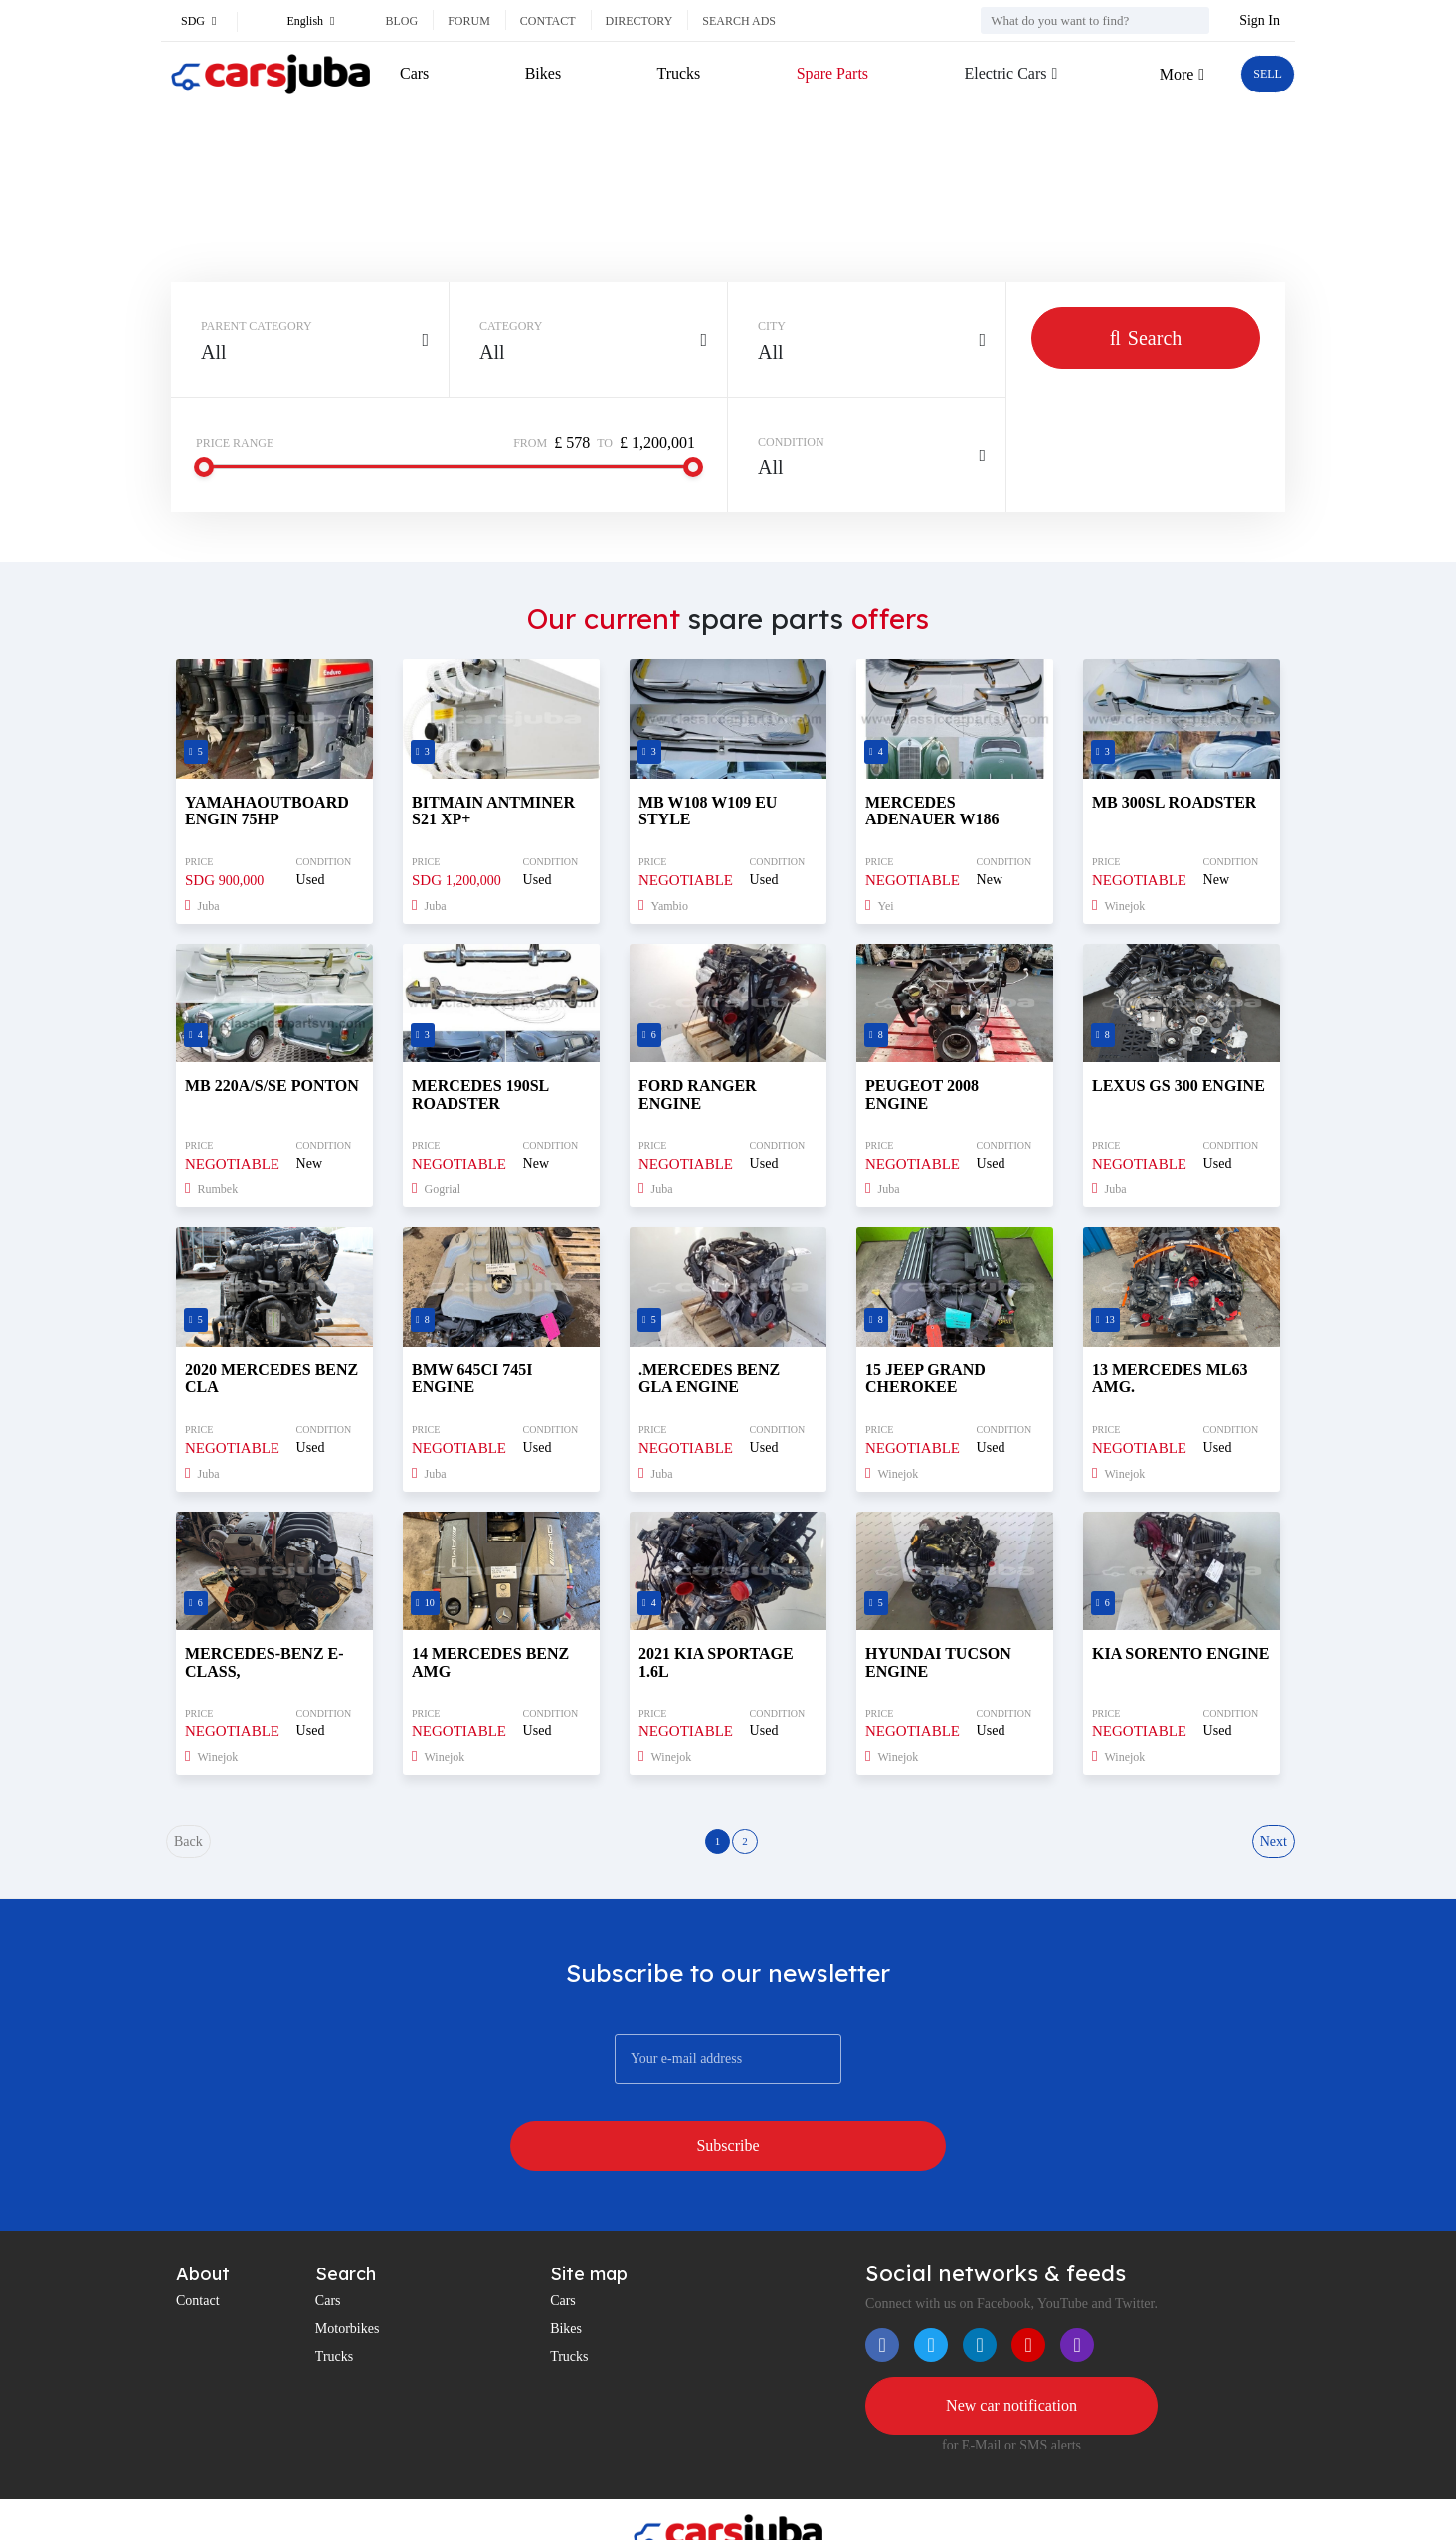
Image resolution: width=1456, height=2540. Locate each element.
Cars (414, 73)
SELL (1260, 74)
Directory (639, 21)
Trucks (672, 73)
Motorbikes (347, 2275)
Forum (469, 21)
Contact (548, 21)
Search (1146, 338)
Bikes (540, 73)
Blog (401, 21)
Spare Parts (822, 73)
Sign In (1259, 20)
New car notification (1011, 2356)
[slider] (204, 467)
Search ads (739, 21)
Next (1270, 1849)
